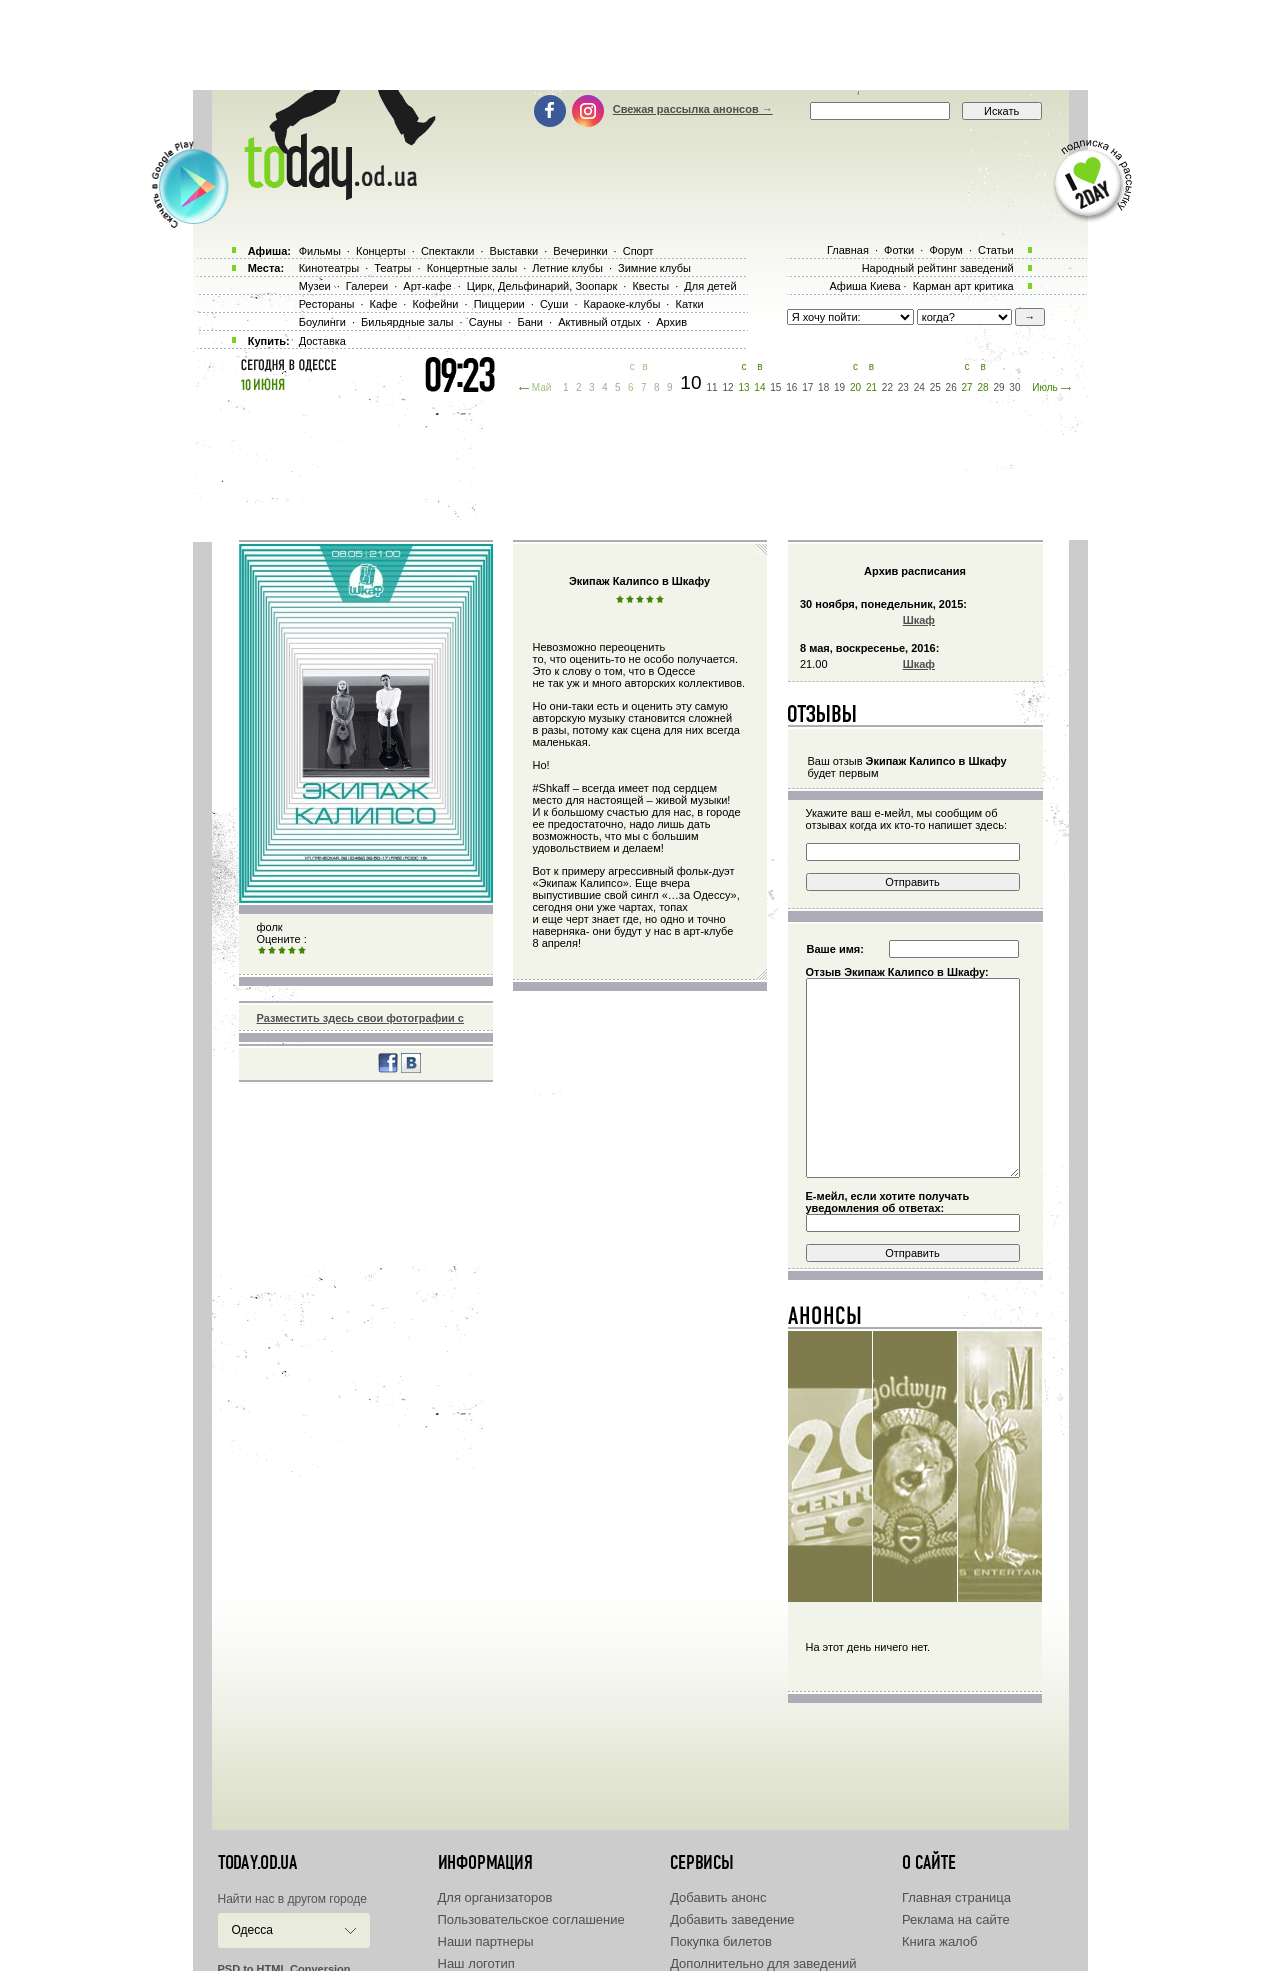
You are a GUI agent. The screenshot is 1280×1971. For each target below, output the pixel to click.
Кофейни (435, 304)
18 (823, 387)
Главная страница (956, 1897)
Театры (392, 268)
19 (839, 387)
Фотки (899, 250)
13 (743, 387)
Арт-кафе (427, 286)
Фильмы (320, 251)
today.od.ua (257, 1863)
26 (951, 387)
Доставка (322, 341)
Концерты (381, 251)
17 (807, 387)
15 (775, 387)
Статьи (996, 250)
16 (791, 387)
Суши (554, 304)
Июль (1045, 387)
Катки (689, 304)
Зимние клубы (654, 268)
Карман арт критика (963, 286)
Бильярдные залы (407, 322)
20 (855, 387)
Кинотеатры (329, 268)
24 (919, 387)
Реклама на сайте (956, 1919)
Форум (945, 250)
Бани (530, 322)
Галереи (367, 286)
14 (759, 387)
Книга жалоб (940, 1941)
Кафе (384, 304)
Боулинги (322, 322)
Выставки (514, 251)
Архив (671, 322)
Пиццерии (499, 304)
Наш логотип (476, 1963)
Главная (848, 250)
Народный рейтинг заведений (938, 268)
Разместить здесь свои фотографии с (360, 1018)
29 (998, 387)
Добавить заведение (732, 1919)
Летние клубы (567, 268)
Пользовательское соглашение (531, 1919)
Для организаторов (495, 1897)
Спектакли (448, 251)
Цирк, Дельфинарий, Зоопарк (542, 286)
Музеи (315, 286)
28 (982, 387)
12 (727, 387)
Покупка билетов (721, 1941)
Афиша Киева (864, 286)
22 (887, 387)
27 (967, 387)
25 (935, 387)
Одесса (252, 1930)
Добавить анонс (718, 1897)
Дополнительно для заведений (763, 1963)
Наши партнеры (486, 1941)
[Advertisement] (640, 45)
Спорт (638, 251)
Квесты (650, 286)
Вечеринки (580, 251)
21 (871, 387)
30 (1014, 387)
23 (903, 387)
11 (712, 387)
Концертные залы (472, 268)
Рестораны (327, 304)
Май (542, 387)
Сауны (486, 322)
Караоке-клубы (622, 304)
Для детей (710, 286)
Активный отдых (599, 322)
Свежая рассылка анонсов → (693, 109)
